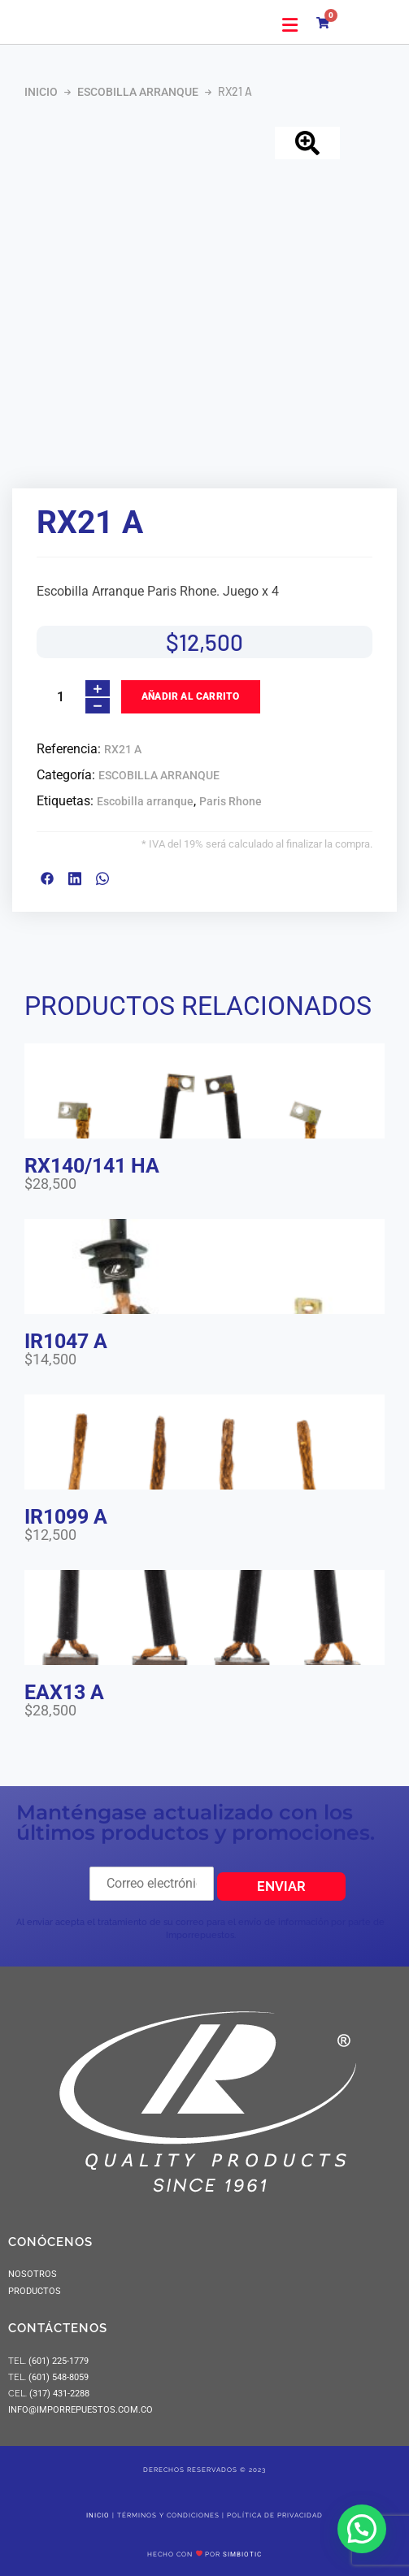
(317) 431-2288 (58, 2393)
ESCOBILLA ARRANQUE (137, 91)
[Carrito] (326, 19)
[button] (290, 25)
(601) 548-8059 (58, 2377)
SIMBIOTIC (242, 2554)
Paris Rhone (230, 801)
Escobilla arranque (145, 801)
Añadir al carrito (190, 696)
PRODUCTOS (34, 2291)
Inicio (41, 91)
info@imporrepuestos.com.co (80, 2410)
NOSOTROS (32, 2274)
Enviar (281, 1886)
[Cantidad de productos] (60, 697)
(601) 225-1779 (58, 2361)
